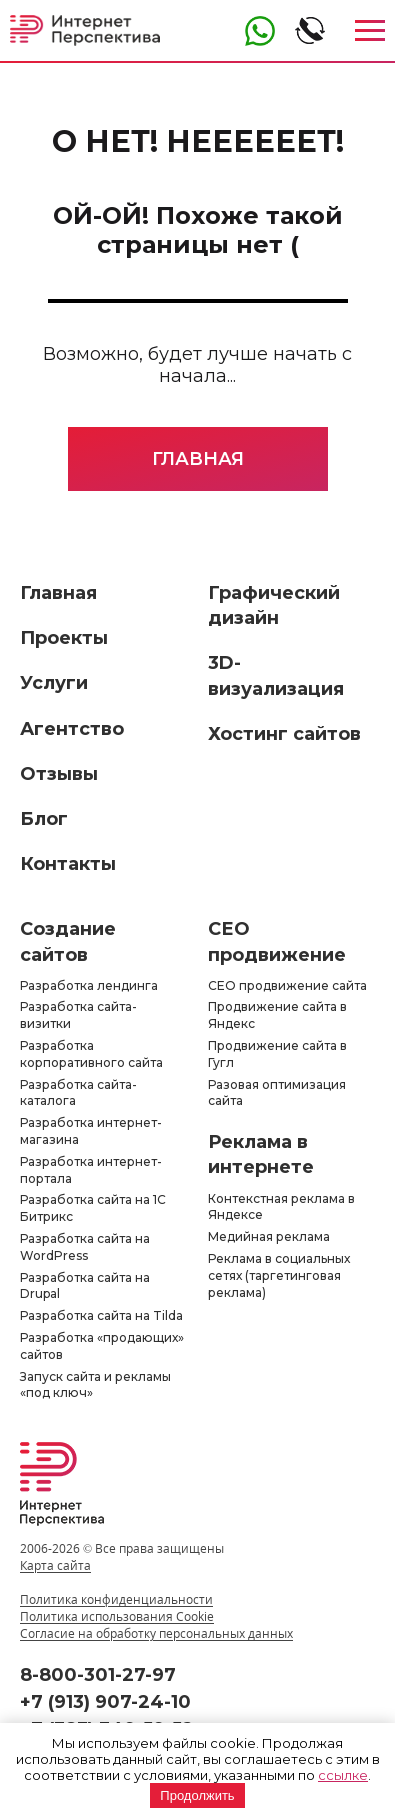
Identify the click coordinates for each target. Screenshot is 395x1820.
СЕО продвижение (277, 941)
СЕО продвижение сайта (287, 985)
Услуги (54, 683)
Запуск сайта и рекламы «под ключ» (95, 1385)
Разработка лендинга (89, 985)
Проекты (64, 638)
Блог (44, 819)
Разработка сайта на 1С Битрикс (93, 1208)
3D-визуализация (276, 675)
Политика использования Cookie (117, 1616)
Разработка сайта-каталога (78, 1093)
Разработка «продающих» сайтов (102, 1346)
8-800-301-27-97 (98, 1675)
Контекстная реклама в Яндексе (281, 1207)
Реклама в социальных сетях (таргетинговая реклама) (279, 1275)
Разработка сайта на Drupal (85, 1286)
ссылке (343, 1775)
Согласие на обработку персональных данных (156, 1633)
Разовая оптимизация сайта (277, 1093)
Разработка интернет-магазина (91, 1131)
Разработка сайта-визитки (78, 1015)
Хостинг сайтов (284, 734)
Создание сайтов (68, 941)
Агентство (72, 729)
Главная (198, 459)
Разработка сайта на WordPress (85, 1247)
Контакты (68, 864)
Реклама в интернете (261, 1154)
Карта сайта (55, 1565)
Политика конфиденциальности (116, 1599)
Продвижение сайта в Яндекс (277, 1015)
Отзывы (59, 774)
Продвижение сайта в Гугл (277, 1054)
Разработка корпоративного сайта (91, 1054)
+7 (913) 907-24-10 (105, 1702)
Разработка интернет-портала (91, 1170)
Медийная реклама (269, 1236)
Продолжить (197, 1795)
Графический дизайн (274, 605)
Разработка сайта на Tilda (101, 1315)
